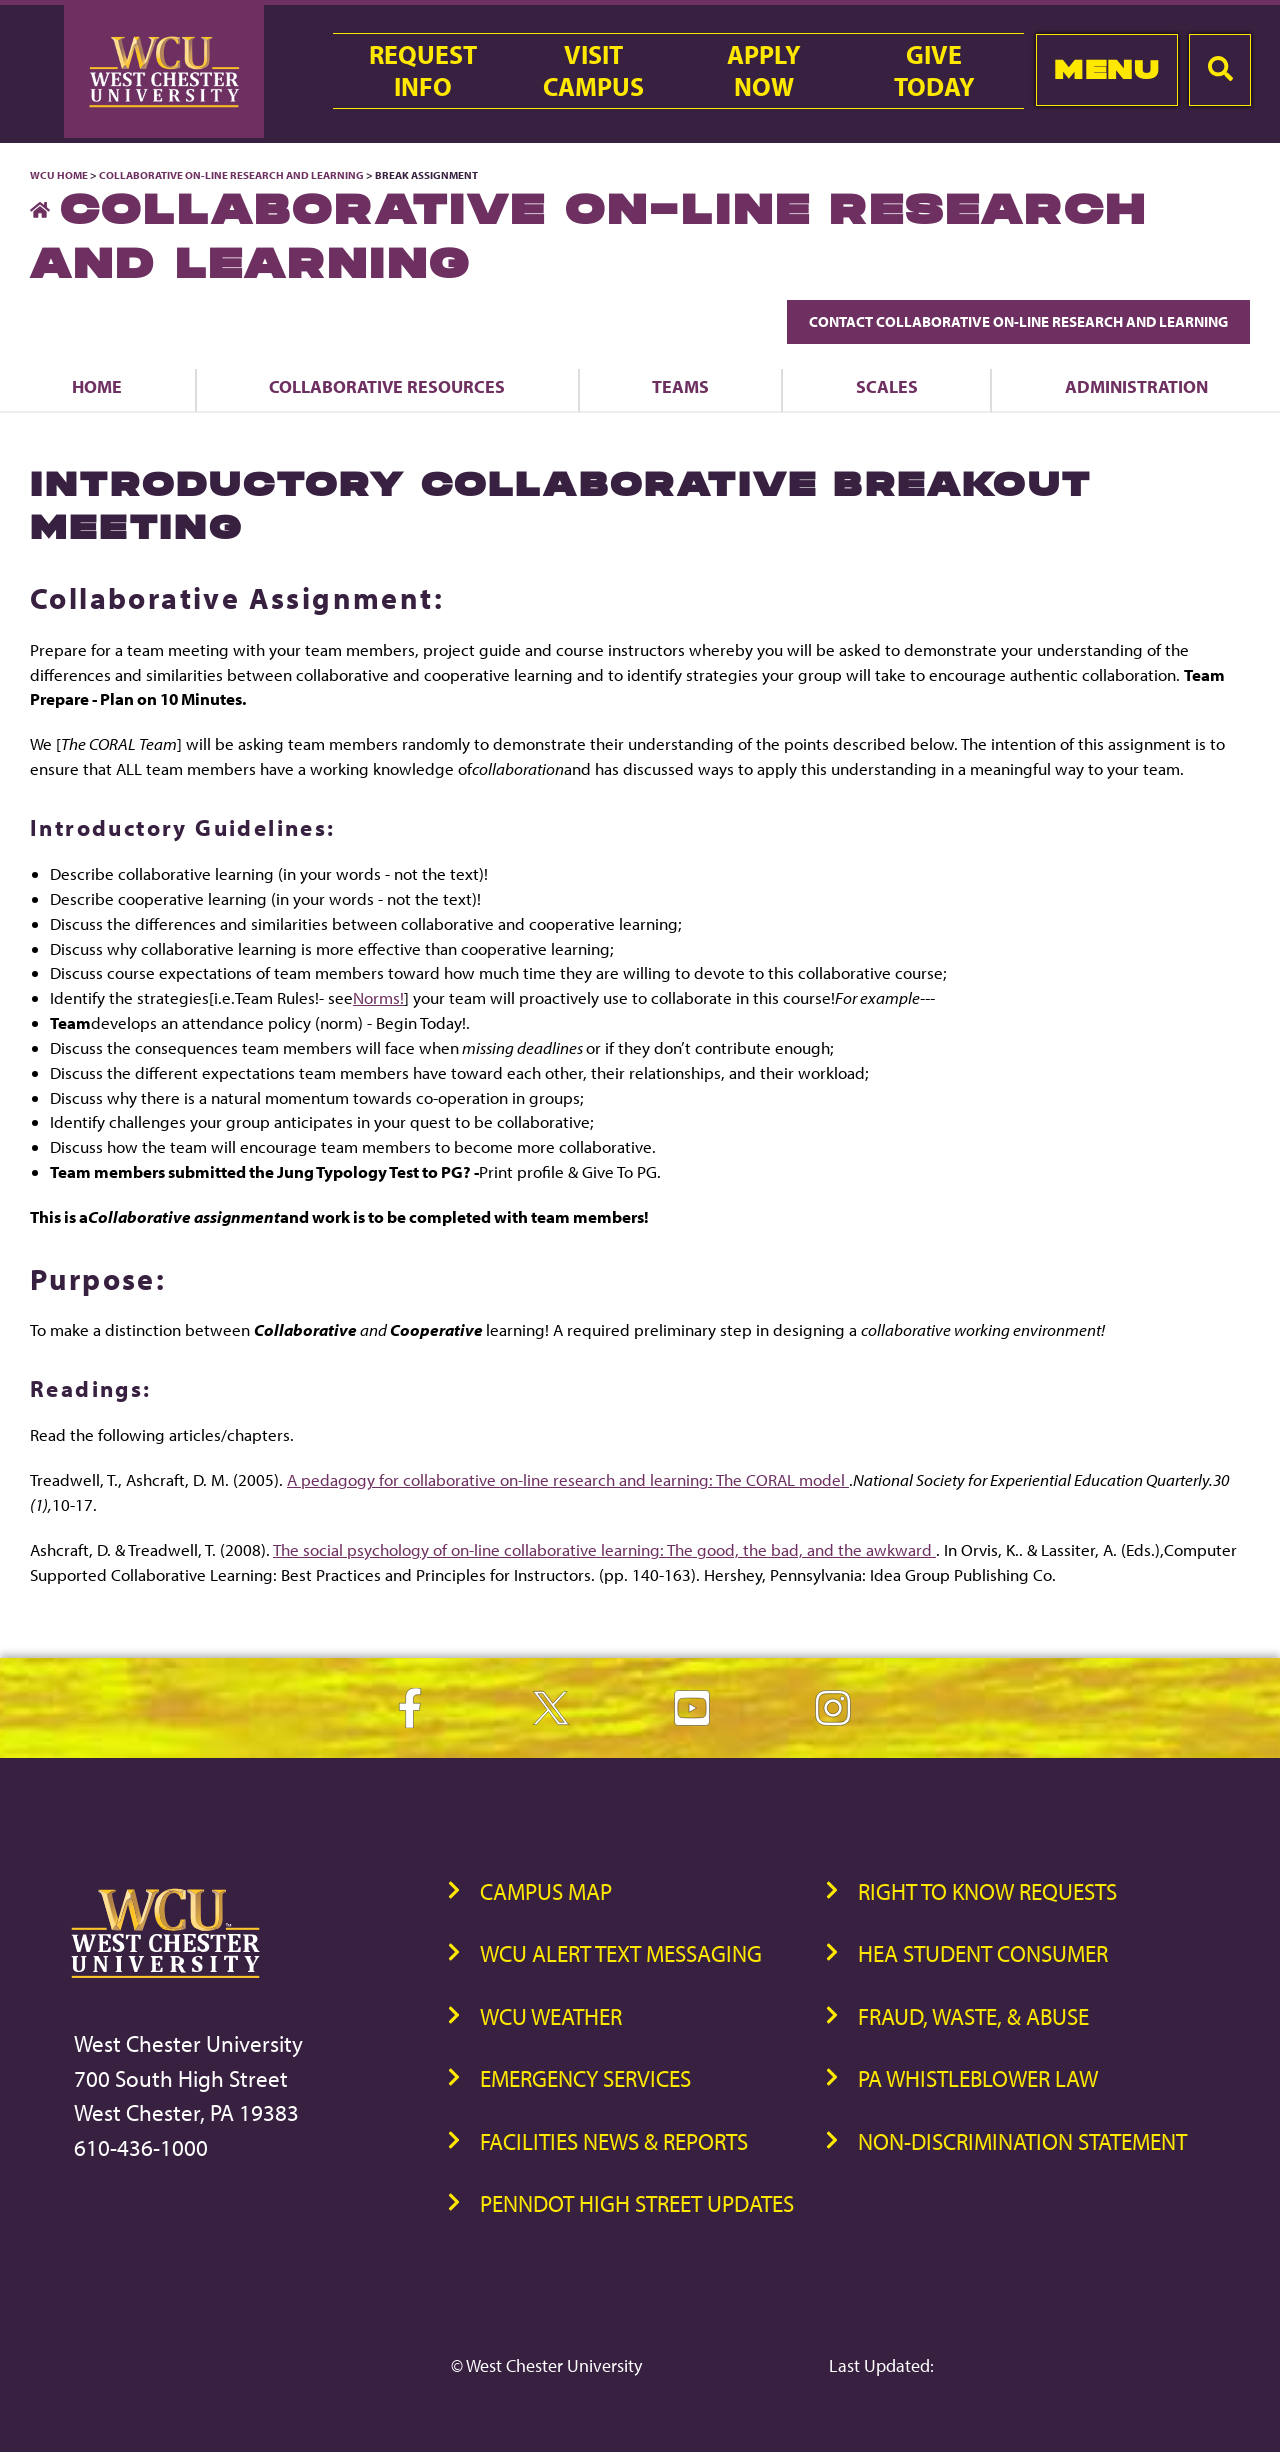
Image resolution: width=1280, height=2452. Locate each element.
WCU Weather (551, 2016)
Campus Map (546, 1891)
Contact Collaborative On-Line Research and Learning (1018, 321)
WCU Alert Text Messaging (621, 1953)
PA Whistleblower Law (978, 2078)
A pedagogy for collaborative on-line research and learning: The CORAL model (568, 1479)
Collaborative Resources (387, 386)
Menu (1106, 69)
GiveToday (934, 71)
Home (97, 386)
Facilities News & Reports (614, 2141)
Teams (680, 386)
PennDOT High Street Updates (637, 2203)
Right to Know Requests (987, 1891)
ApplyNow (764, 71)
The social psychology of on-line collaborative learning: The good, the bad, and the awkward (604, 1549)
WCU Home (59, 175)
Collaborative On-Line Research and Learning (231, 175)
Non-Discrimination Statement (1022, 2141)
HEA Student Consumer (983, 1953)
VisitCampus (593, 71)
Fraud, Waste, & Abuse (973, 2016)
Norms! (378, 997)
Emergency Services (585, 2078)
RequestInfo (423, 71)
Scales (887, 386)
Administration (1136, 386)
